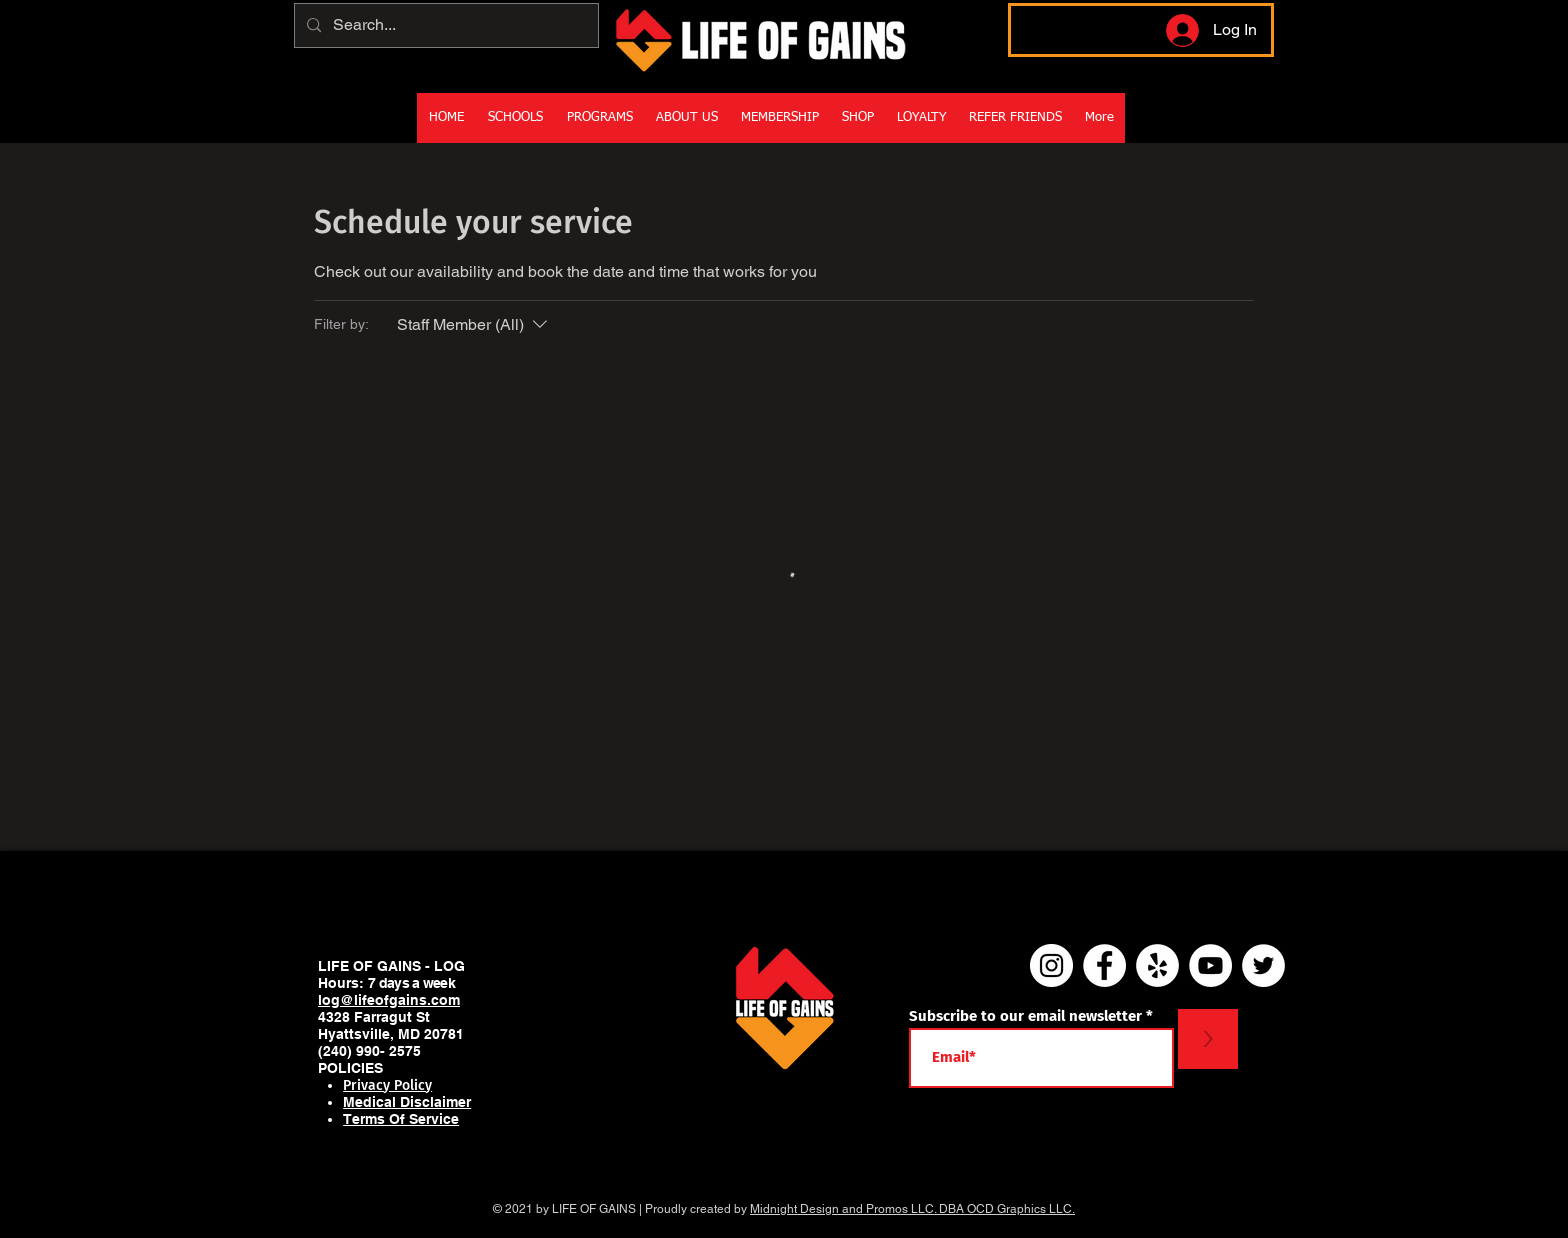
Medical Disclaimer (407, 1102)
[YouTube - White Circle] (1210, 965)
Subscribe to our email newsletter (1025, 1016)
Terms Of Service (401, 1119)
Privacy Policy (387, 1085)
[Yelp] (1157, 965)
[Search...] (444, 25)
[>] (1208, 1039)
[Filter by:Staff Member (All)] (474, 325)
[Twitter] (1263, 965)
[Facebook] (1104, 965)
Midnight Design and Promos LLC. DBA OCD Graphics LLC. (912, 1209)
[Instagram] (1051, 965)
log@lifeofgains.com (389, 1000)
